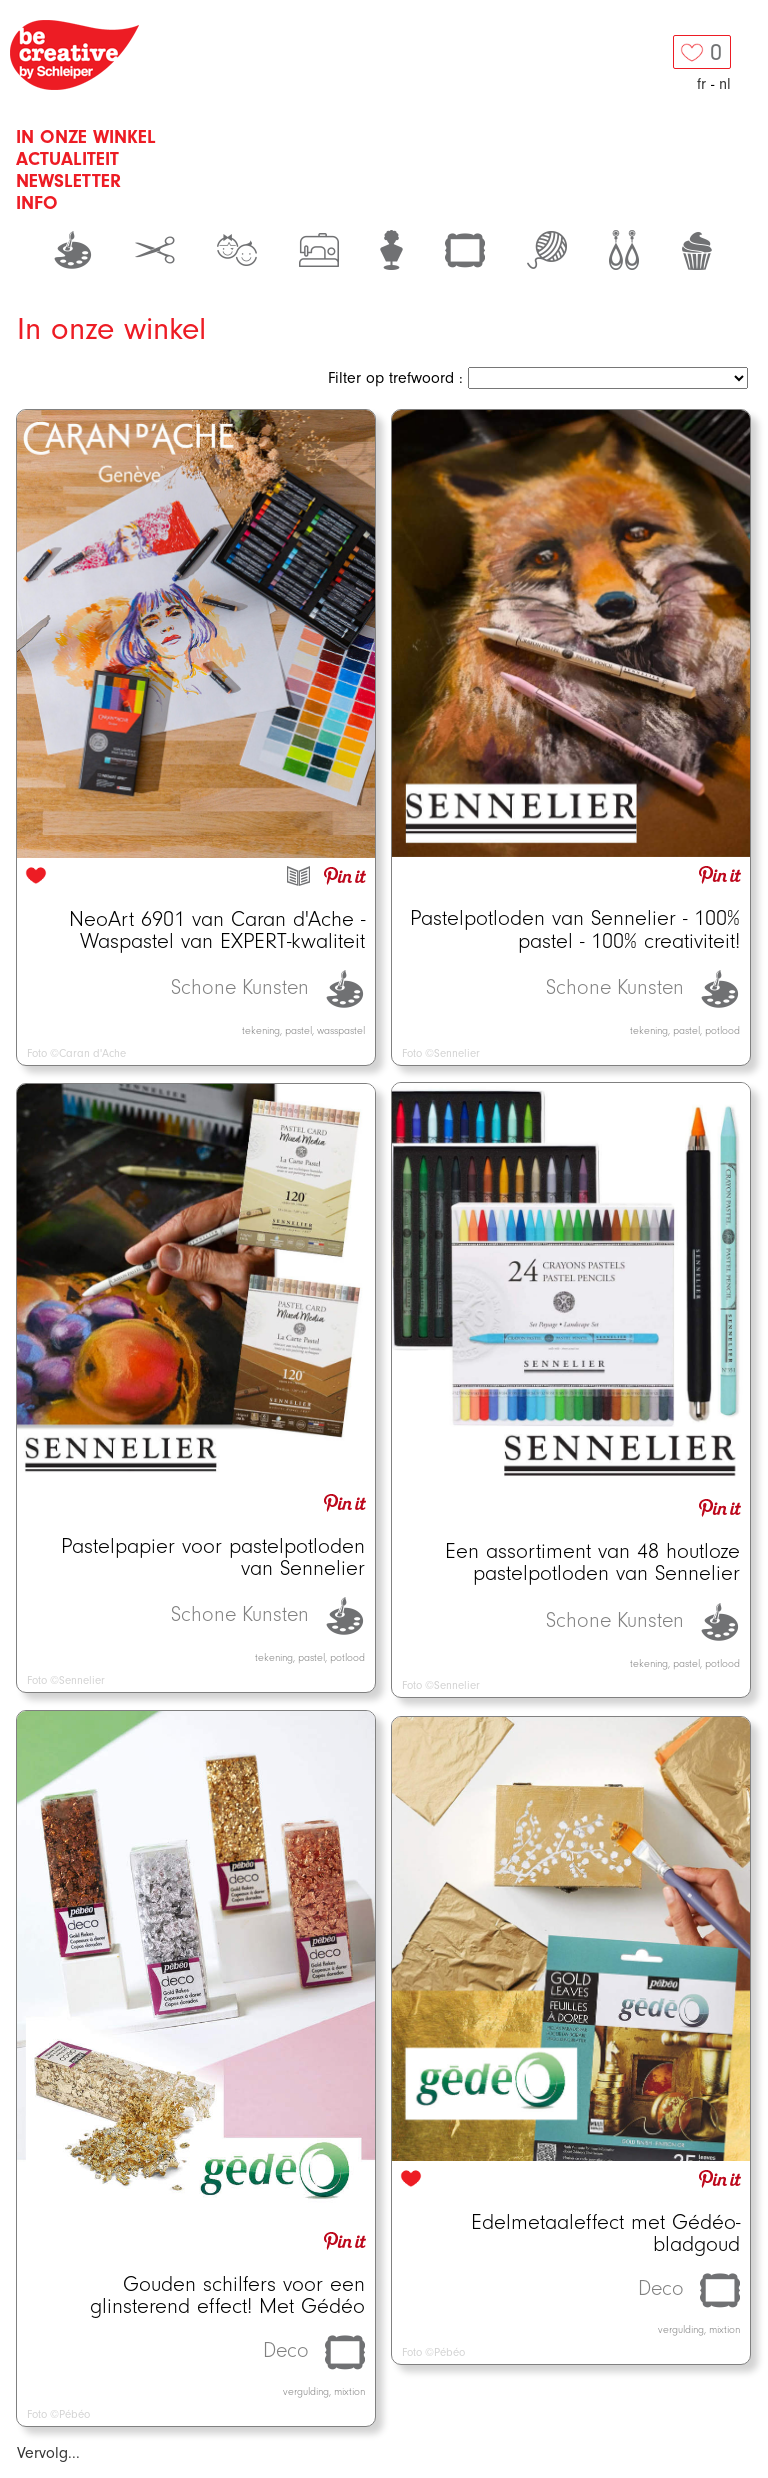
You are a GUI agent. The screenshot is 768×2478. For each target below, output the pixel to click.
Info (37, 203)
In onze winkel (86, 137)
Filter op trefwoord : (395, 378)
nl (725, 84)
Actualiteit (67, 159)
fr (701, 84)
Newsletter (68, 181)
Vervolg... (48, 2453)
